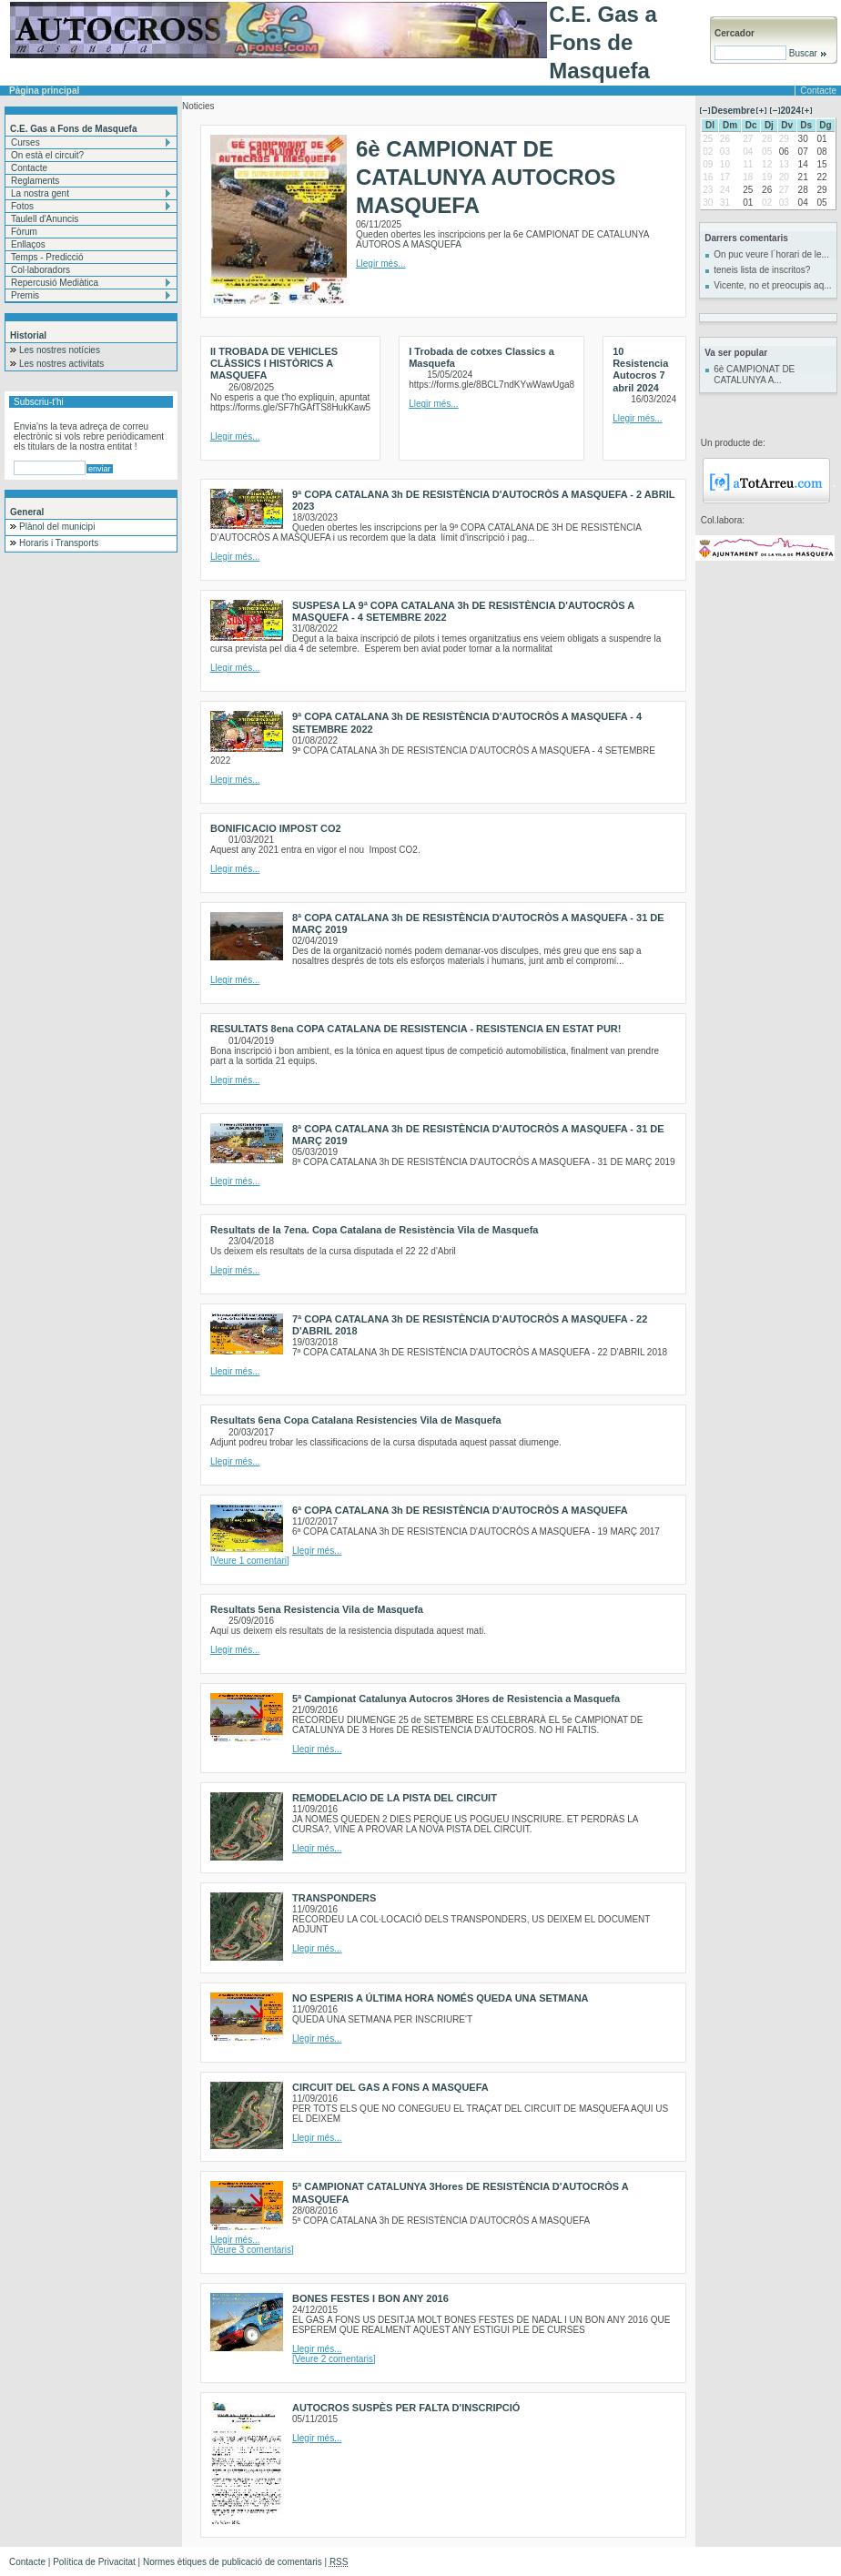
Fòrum (24, 232)
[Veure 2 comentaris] (334, 2359)
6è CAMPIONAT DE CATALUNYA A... (754, 374)
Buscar (806, 53)
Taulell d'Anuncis (44, 219)
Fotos (22, 206)
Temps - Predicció (47, 257)
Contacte (29, 168)
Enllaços (28, 244)
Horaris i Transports (58, 543)
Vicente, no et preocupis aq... (772, 285)
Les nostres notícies (59, 350)
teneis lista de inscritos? (762, 270)
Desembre (733, 111)
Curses (25, 142)
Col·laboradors (40, 270)
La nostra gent (40, 193)
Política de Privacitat (94, 2562)
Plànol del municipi (57, 527)
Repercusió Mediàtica (54, 283)
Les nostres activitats (61, 364)
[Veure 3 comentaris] (252, 2250)
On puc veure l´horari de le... (771, 254)
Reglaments (35, 181)
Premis (25, 295)
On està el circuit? (47, 155)
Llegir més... (380, 264)
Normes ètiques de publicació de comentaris (232, 2562)
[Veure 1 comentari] (249, 1561)
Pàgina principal (44, 91)
